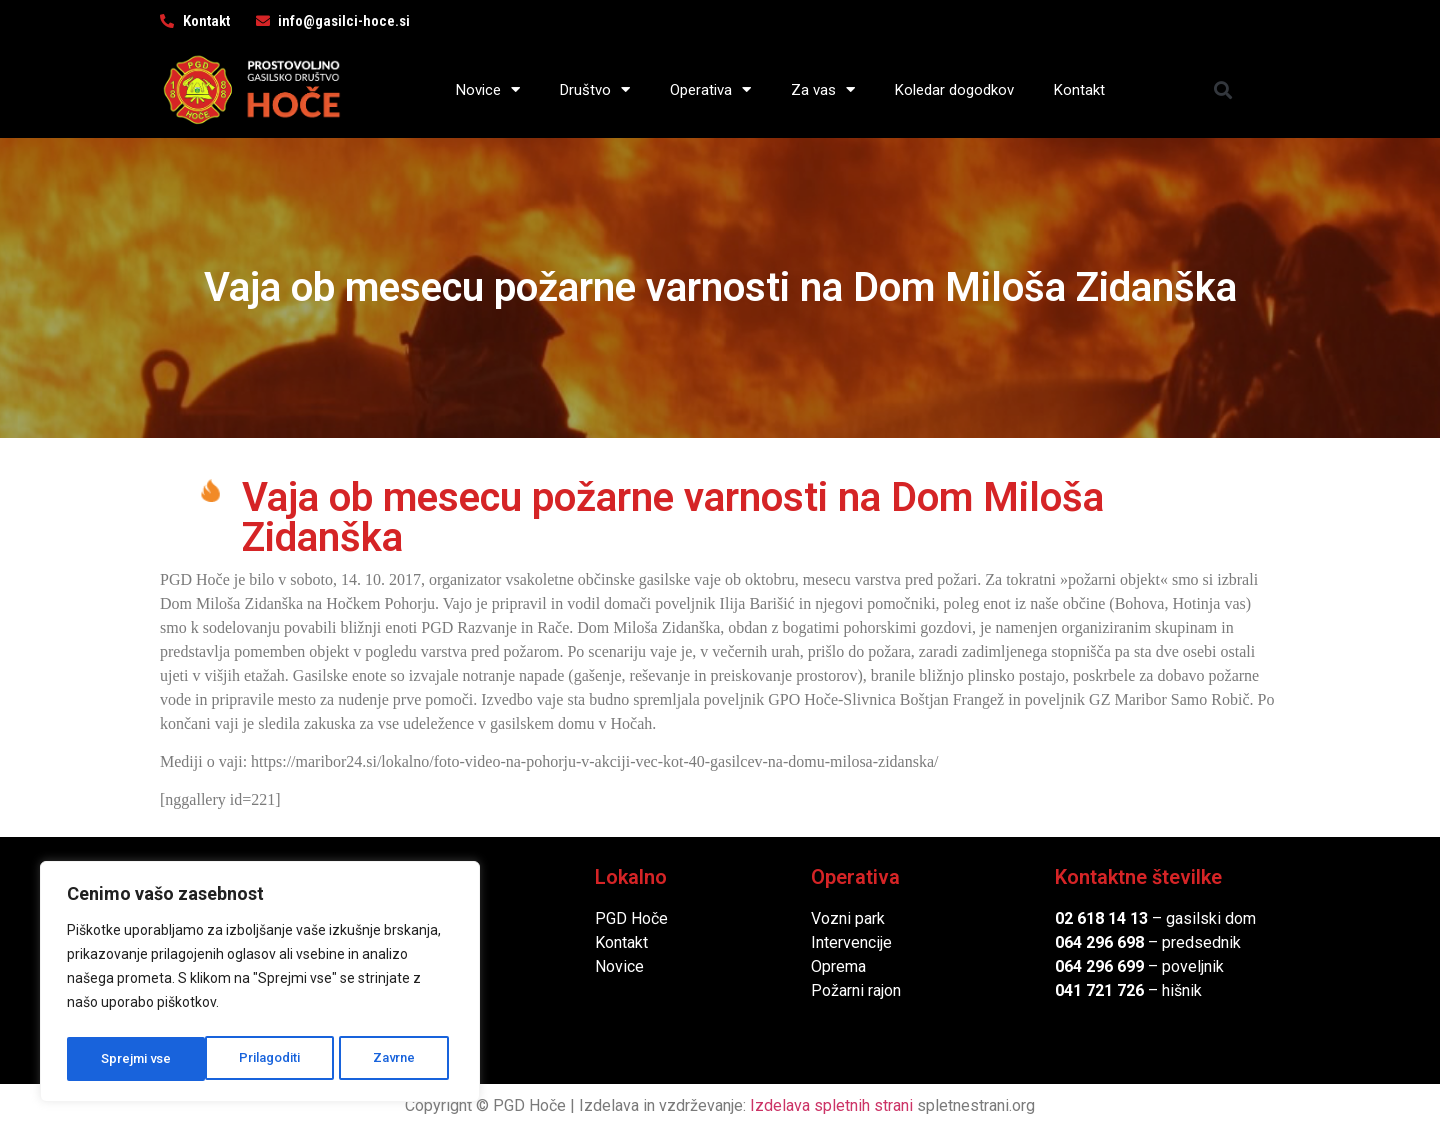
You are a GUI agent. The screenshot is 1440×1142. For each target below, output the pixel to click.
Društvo (595, 89)
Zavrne (256, 1059)
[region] (260, 985)
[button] (1223, 89)
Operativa (710, 89)
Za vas (823, 89)
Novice (488, 89)
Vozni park (848, 918)
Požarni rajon (856, 990)
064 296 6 (1090, 942)
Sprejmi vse (385, 1059)
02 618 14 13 (1101, 918)
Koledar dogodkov (954, 90)
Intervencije (851, 942)
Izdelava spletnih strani (831, 1105)
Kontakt (1079, 90)
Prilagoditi (131, 1059)
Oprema (838, 966)
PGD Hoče (631, 918)
